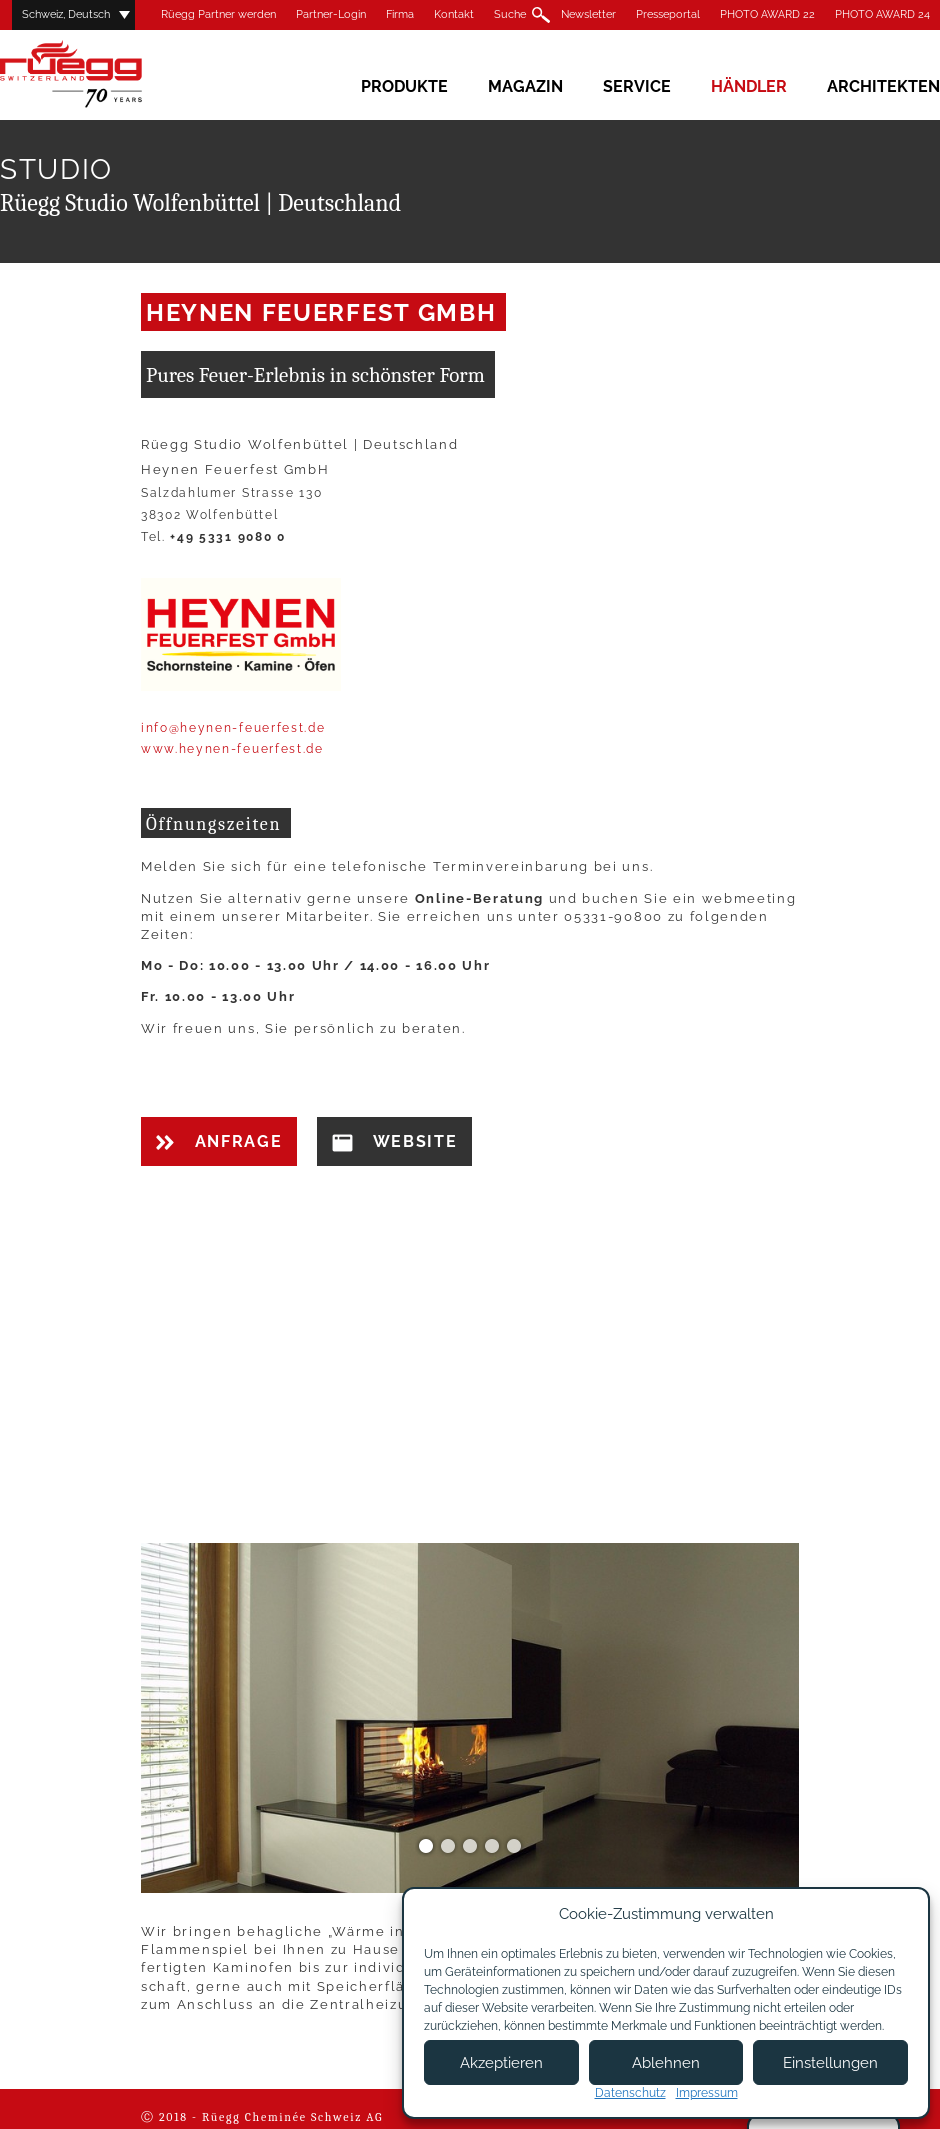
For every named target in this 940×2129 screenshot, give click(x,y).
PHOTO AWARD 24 (882, 14)
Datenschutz (630, 2093)
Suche (510, 14)
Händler (749, 86)
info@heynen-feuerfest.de (233, 728)
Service (637, 86)
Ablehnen (666, 2063)
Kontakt (454, 14)
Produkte (404, 86)
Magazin (525, 86)
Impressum (707, 2093)
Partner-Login (331, 14)
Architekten (883, 86)
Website (394, 1142)
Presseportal (668, 14)
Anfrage (219, 1141)
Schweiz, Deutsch (66, 14)
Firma (400, 14)
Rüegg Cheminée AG (100, 74)
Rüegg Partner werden (218, 14)
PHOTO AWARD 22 (767, 14)
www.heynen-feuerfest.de (232, 749)
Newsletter (588, 14)
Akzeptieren (501, 2063)
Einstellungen (830, 2063)
